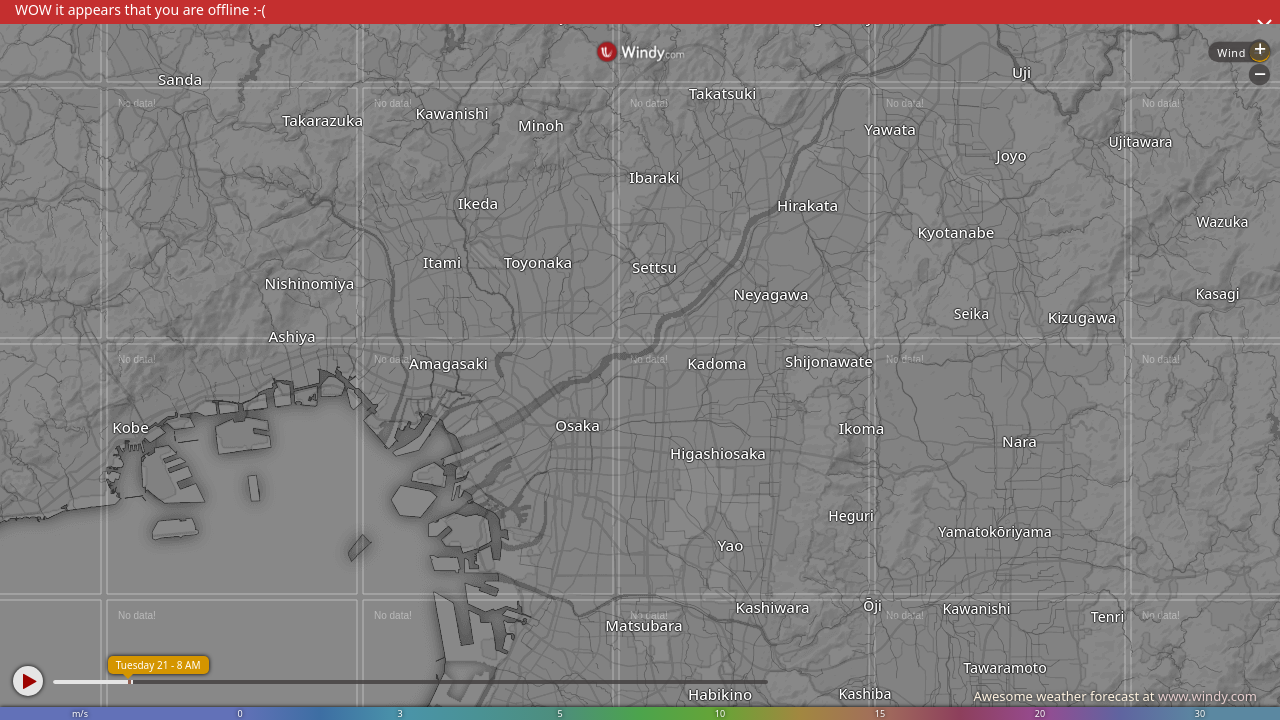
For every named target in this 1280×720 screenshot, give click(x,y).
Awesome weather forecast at (1115, 696)
